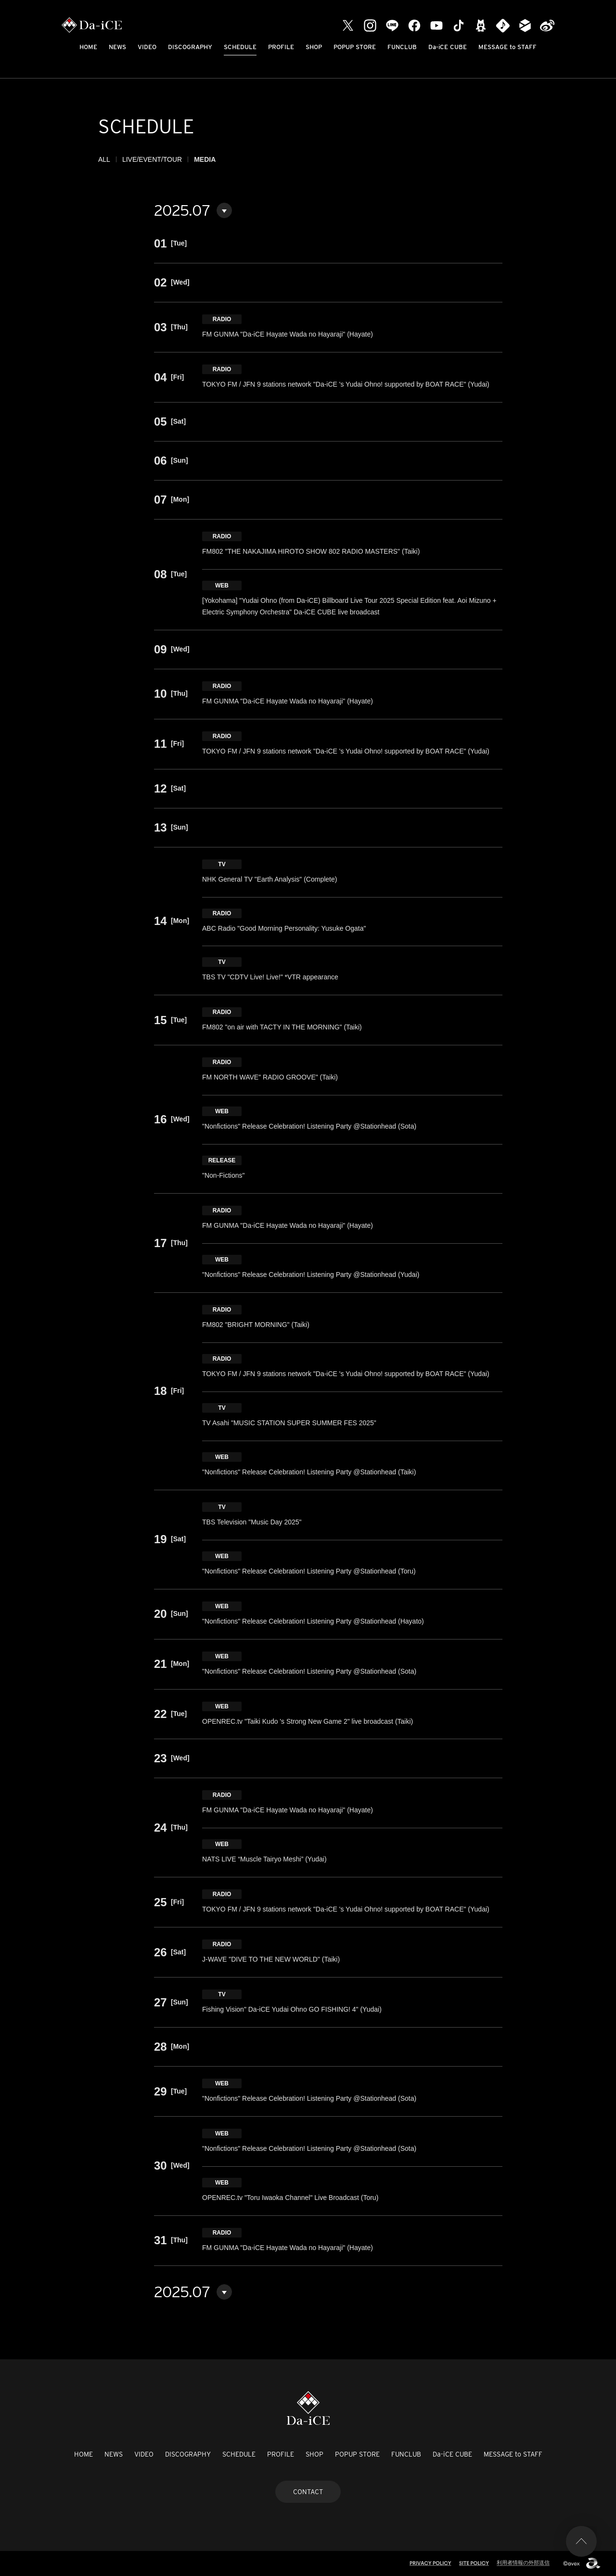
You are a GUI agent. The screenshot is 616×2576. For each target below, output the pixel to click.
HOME (88, 47)
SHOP (314, 47)
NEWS (117, 47)
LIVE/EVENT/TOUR (152, 159)
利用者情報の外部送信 (523, 2562)
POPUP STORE (355, 47)
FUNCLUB (402, 47)
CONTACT (308, 2492)
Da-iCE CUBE (447, 47)
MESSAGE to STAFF (507, 47)
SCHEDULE (240, 47)
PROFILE (281, 47)
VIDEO (147, 47)
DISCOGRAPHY (190, 47)
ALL (104, 159)
